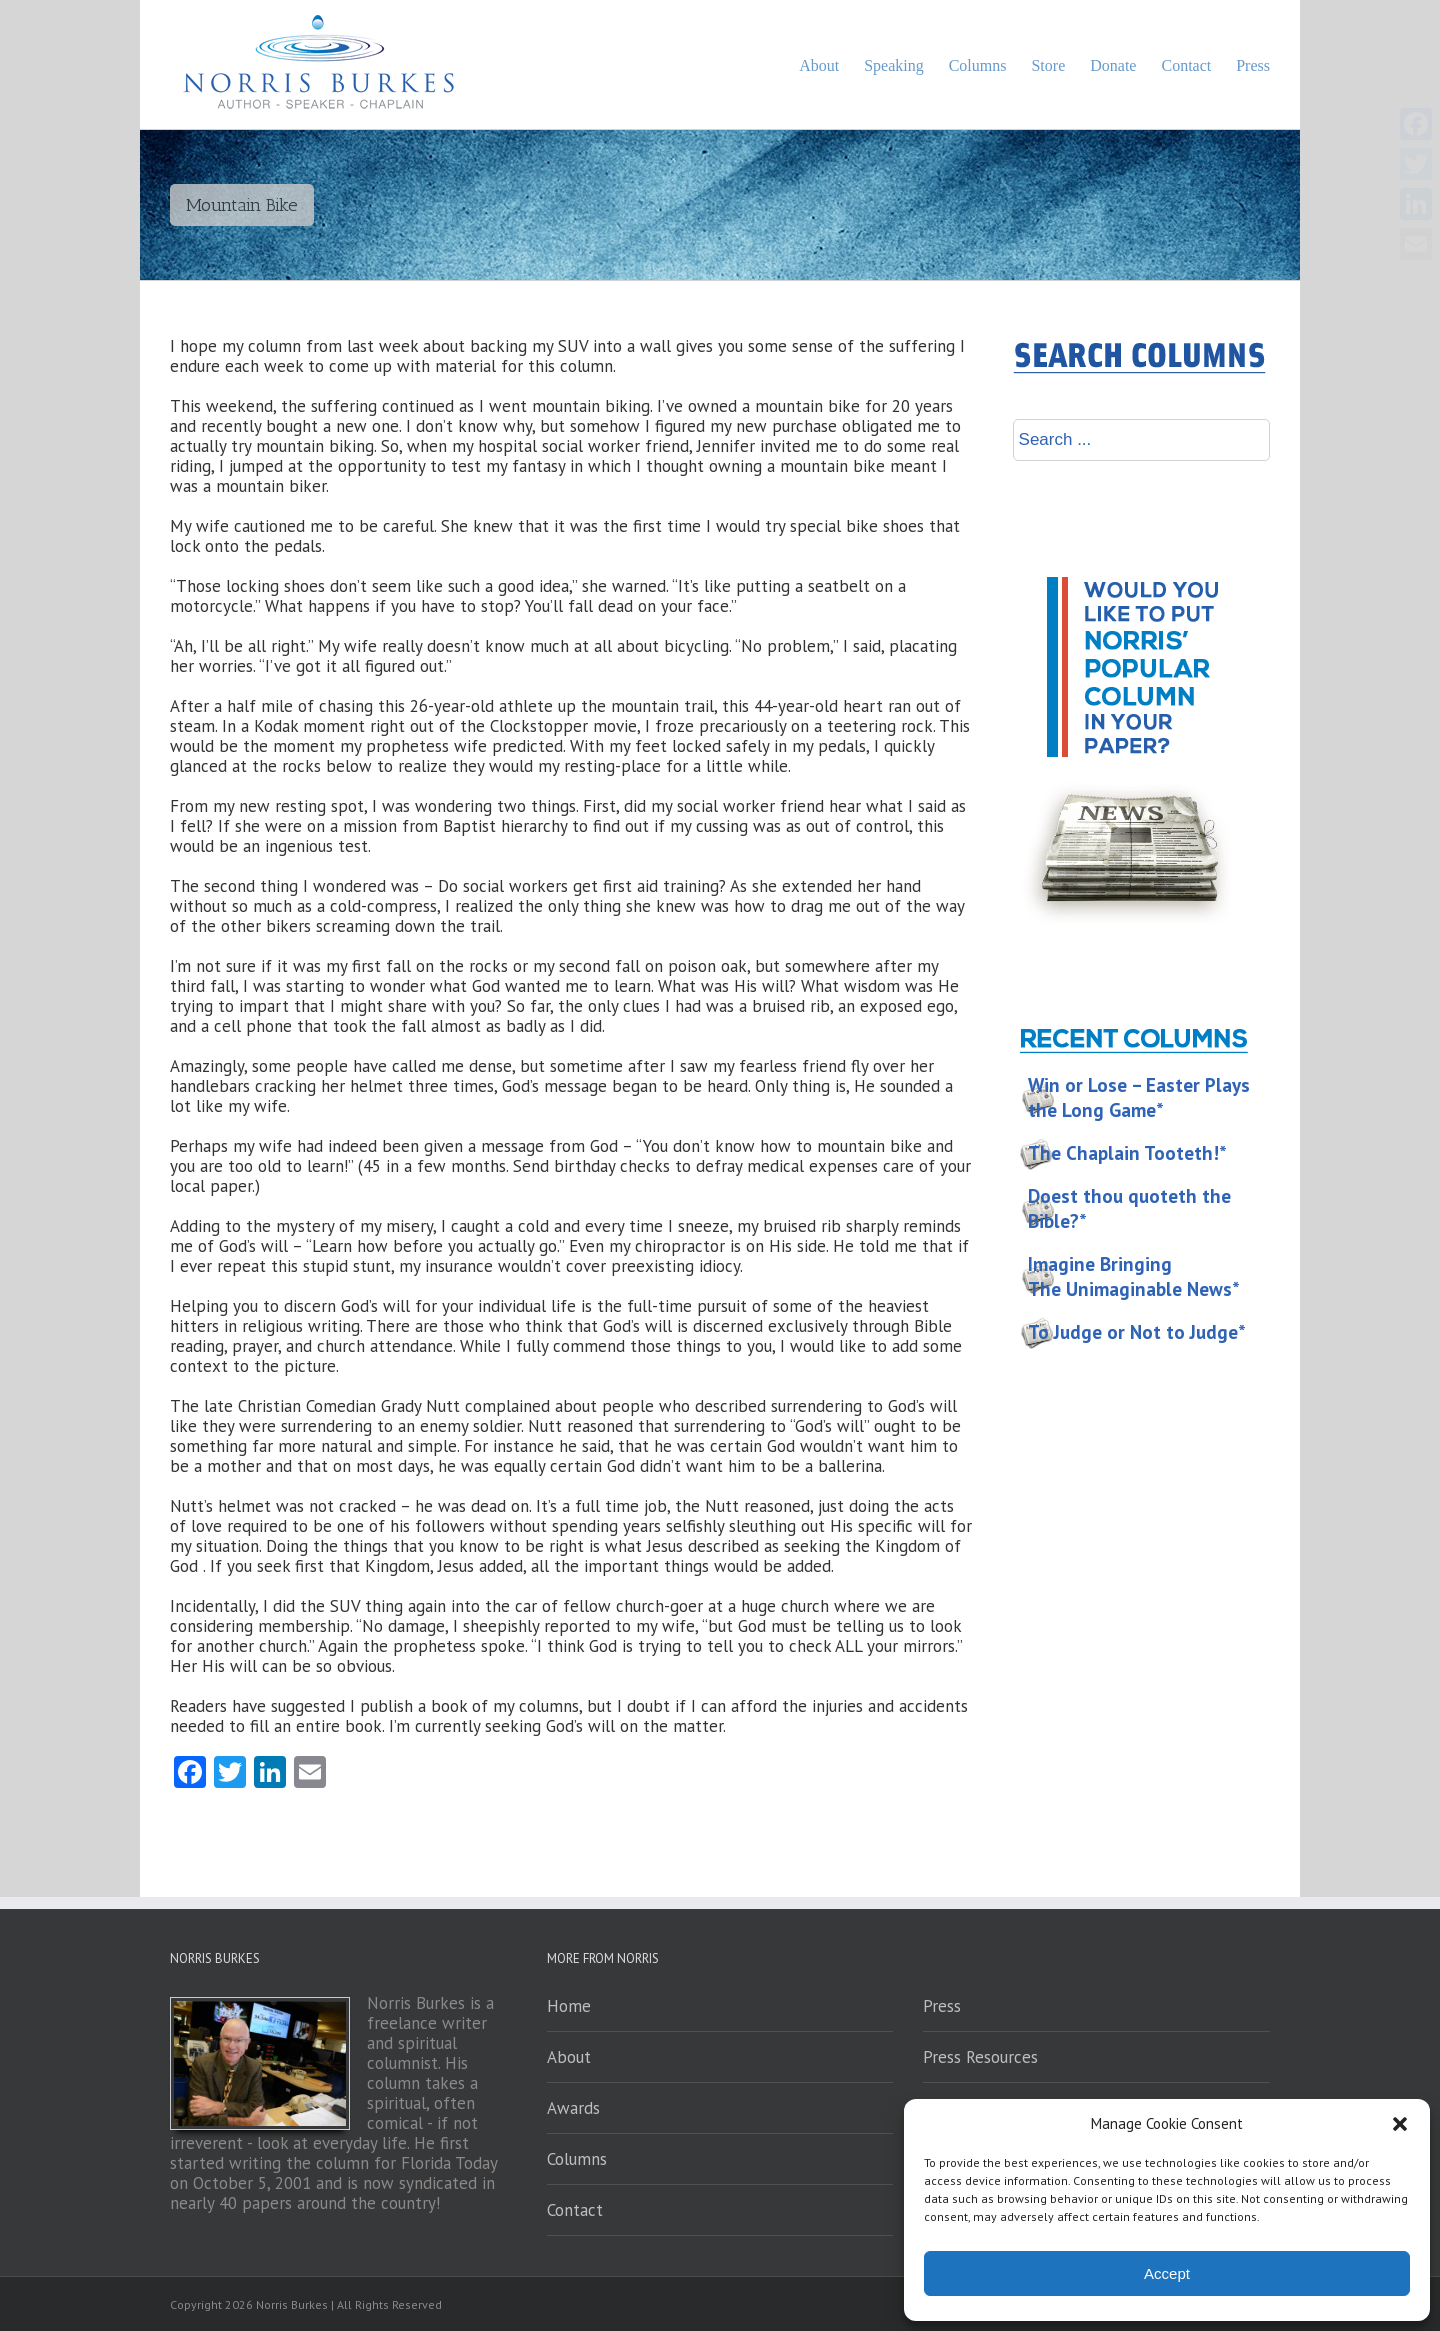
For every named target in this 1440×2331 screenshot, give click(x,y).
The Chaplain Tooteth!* (1127, 1153)
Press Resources (980, 2057)
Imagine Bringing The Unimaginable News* (1134, 1276)
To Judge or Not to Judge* (1137, 1332)
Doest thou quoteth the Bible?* (1129, 1208)
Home (569, 2006)
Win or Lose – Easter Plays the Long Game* (1139, 1097)
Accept (1167, 2273)
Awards (573, 2108)
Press (942, 2006)
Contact (575, 2210)
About (569, 2057)
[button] (1400, 2124)
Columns (577, 2159)
